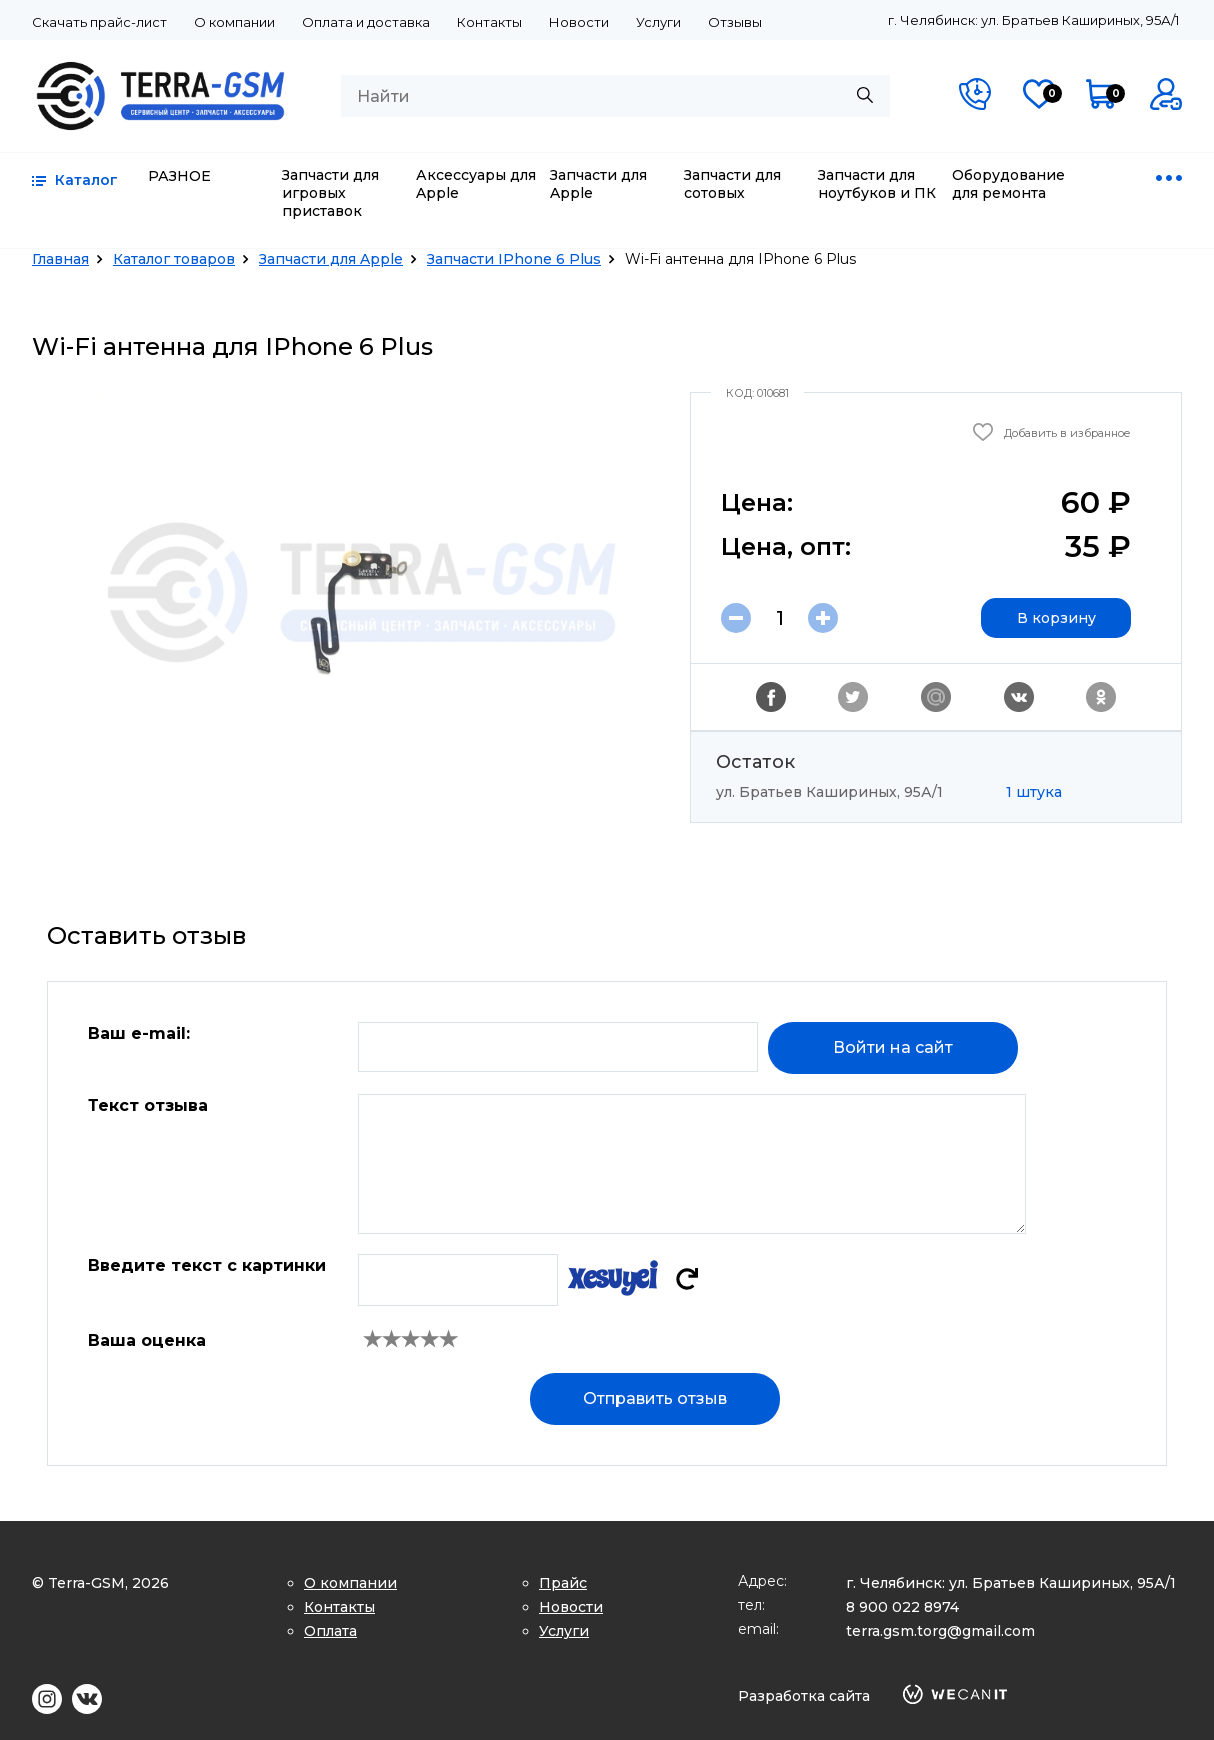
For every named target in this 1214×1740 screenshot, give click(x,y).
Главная (60, 259)
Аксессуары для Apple (476, 184)
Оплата (330, 1631)
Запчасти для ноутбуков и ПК (877, 184)
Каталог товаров (174, 259)
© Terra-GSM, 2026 (100, 1583)
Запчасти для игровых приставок (330, 193)
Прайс (563, 1583)
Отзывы (735, 22)
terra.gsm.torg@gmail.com (940, 1631)
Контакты (489, 22)
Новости (579, 22)
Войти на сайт (893, 1047)
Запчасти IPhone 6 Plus (514, 259)
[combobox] (615, 96)
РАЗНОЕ (179, 176)
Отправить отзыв (655, 1398)
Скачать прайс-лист (99, 22)
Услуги (658, 22)
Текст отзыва (148, 1105)
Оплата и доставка (366, 22)
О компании (234, 22)
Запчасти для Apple (598, 184)
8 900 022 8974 (902, 1607)
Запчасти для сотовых (732, 184)
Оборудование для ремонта (1008, 184)
